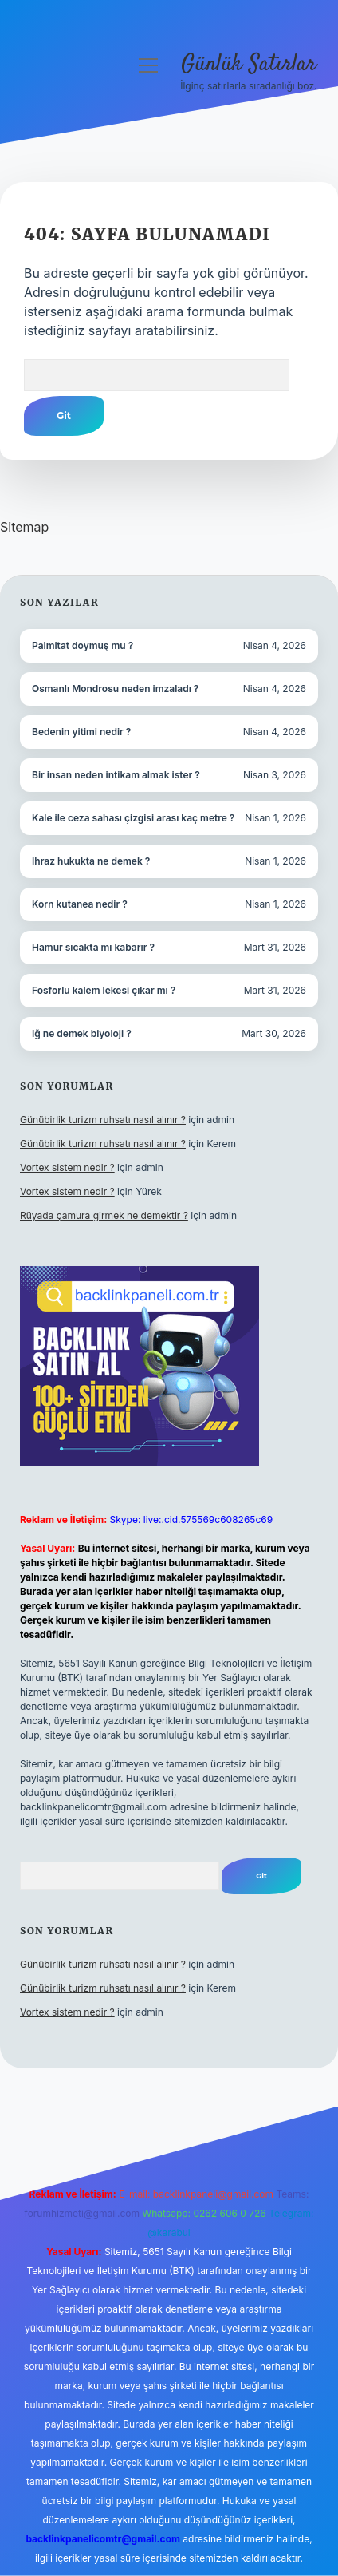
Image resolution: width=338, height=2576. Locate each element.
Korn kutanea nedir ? (80, 904)
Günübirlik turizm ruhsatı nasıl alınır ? (103, 1120)
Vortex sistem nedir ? (67, 1167)
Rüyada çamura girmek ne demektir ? (104, 1215)
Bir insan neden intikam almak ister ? (116, 775)
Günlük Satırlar (248, 65)
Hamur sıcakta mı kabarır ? (93, 947)
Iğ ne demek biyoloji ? (82, 1033)
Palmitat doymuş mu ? (82, 645)
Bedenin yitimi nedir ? (81, 732)
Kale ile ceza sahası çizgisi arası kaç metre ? (133, 818)
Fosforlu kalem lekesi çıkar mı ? (103, 990)
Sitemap (24, 527)
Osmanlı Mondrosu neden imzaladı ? (115, 688)
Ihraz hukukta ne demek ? (91, 861)
